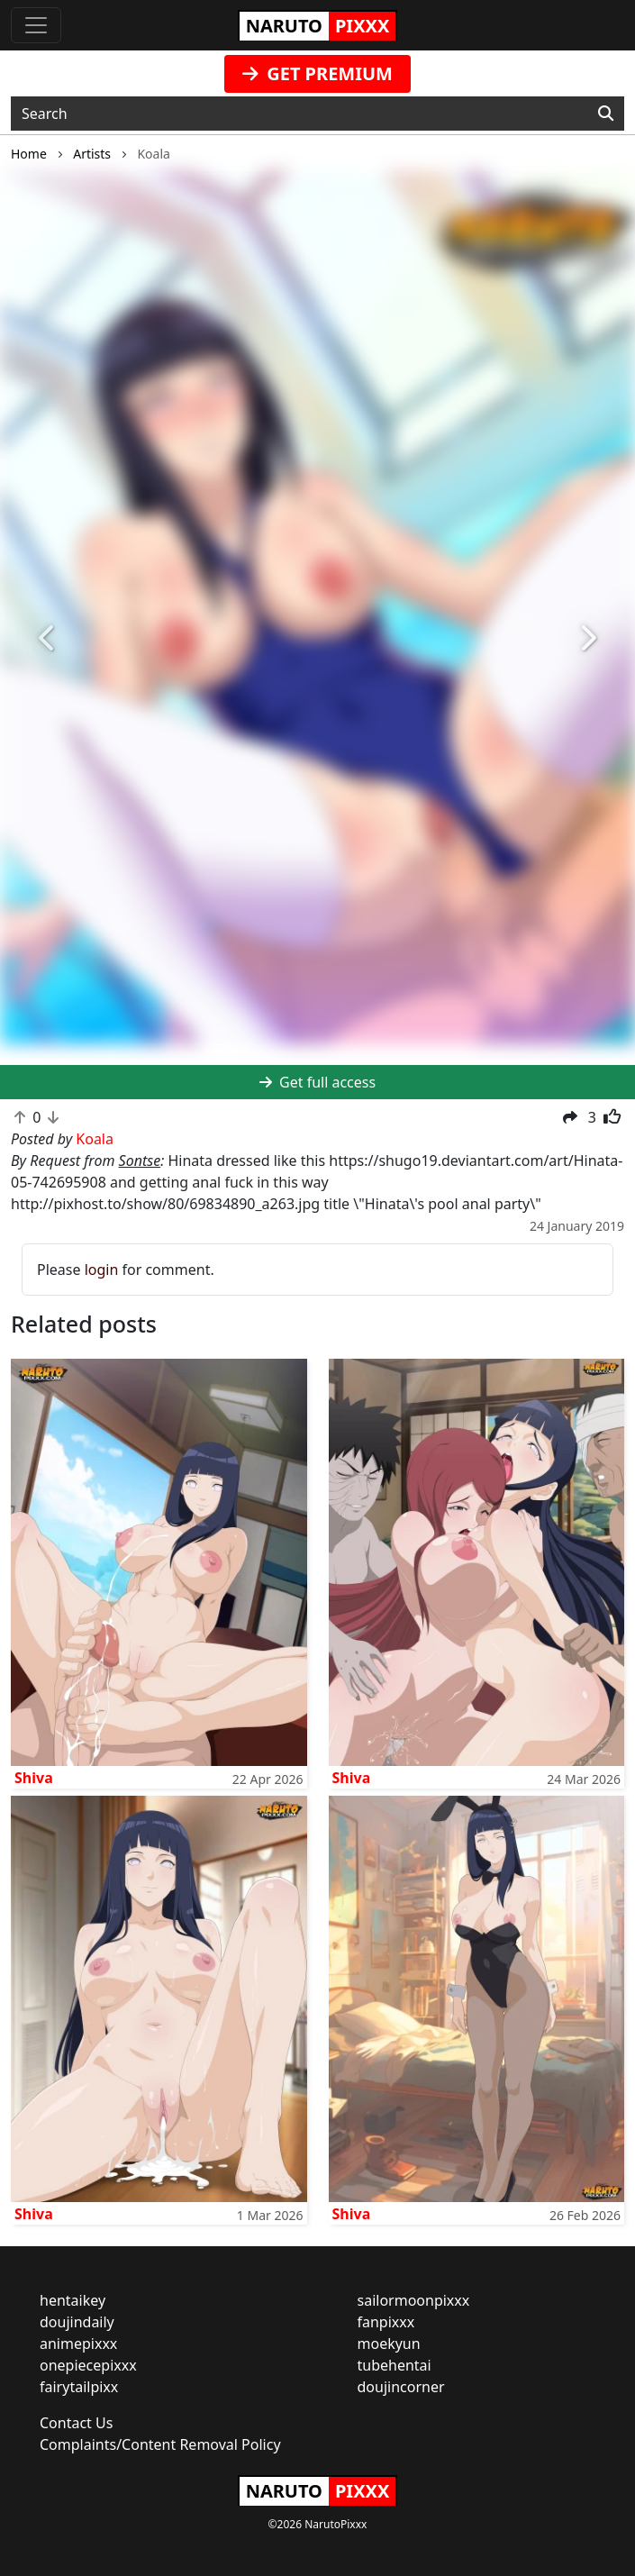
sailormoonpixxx (414, 2300)
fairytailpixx (79, 2387)
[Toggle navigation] (36, 25)
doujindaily (77, 2322)
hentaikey (72, 2300)
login (102, 1269)
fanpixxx (386, 2322)
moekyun (389, 2343)
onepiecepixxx (88, 2365)
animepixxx (78, 2343)
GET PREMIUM (317, 73)
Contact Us (76, 2423)
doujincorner (401, 2387)
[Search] (605, 113)
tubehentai (394, 2365)
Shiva (33, 1778)
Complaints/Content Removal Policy (160, 2444)
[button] (47, 639)
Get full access (317, 1082)
